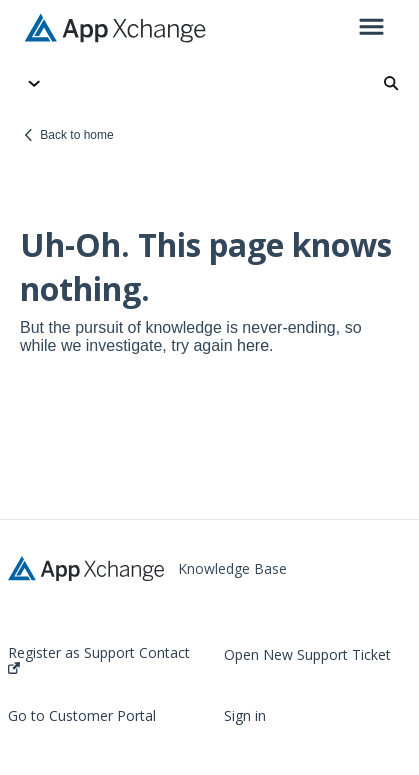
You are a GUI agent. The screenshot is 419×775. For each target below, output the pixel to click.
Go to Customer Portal (82, 716)
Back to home (76, 135)
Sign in (245, 716)
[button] (371, 28)
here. (255, 345)
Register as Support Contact (99, 659)
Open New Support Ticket (307, 655)
